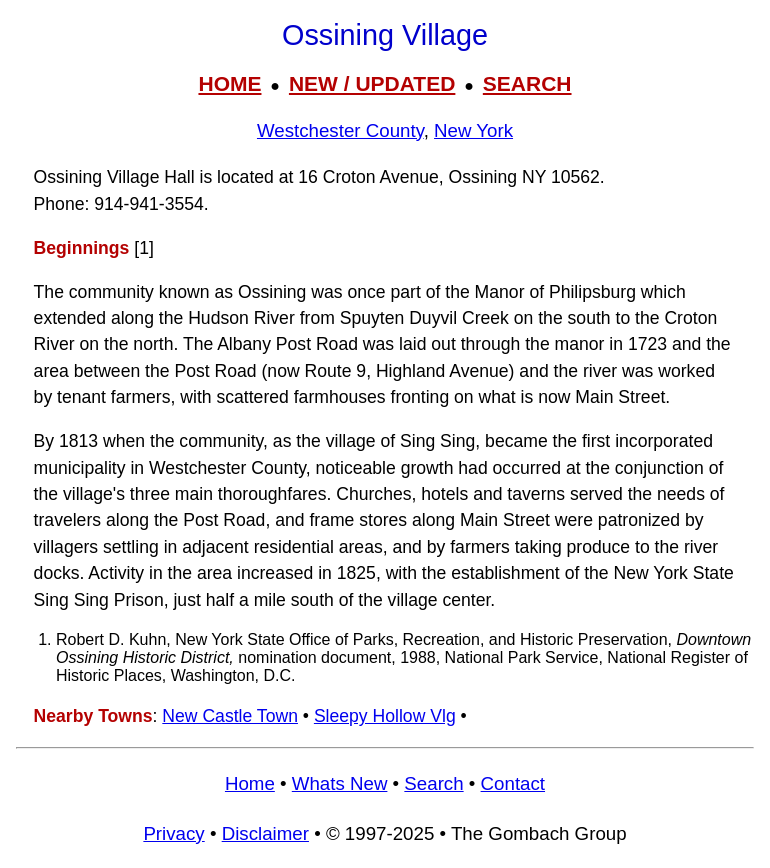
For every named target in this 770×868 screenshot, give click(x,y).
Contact (513, 783)
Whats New (340, 783)
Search (433, 783)
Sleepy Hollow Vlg (385, 716)
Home (250, 783)
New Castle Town (230, 716)
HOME (229, 83)
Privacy (173, 833)
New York (473, 130)
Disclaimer (265, 833)
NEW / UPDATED (372, 83)
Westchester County (340, 130)
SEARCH (527, 83)
